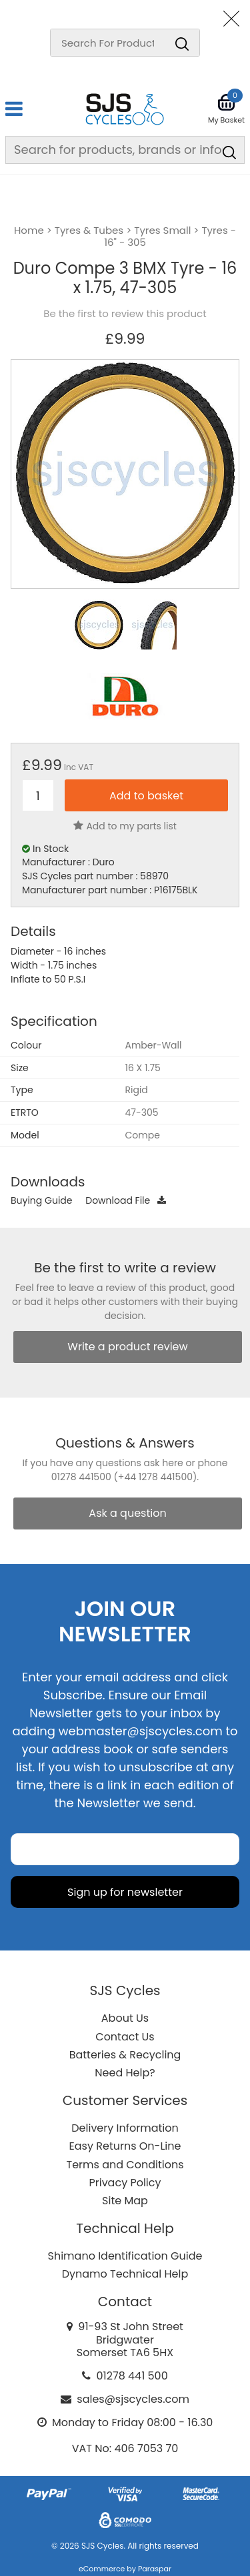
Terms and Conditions (125, 2164)
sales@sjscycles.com (133, 2399)
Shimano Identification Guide (125, 2256)
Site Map (125, 2200)
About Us (125, 2018)
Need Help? (125, 2072)
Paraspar (154, 2568)
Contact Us (124, 2036)
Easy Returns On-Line (125, 2146)
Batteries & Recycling (125, 2054)
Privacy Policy (125, 2182)
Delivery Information (124, 2128)
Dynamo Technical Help (125, 2274)
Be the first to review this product (124, 314)
